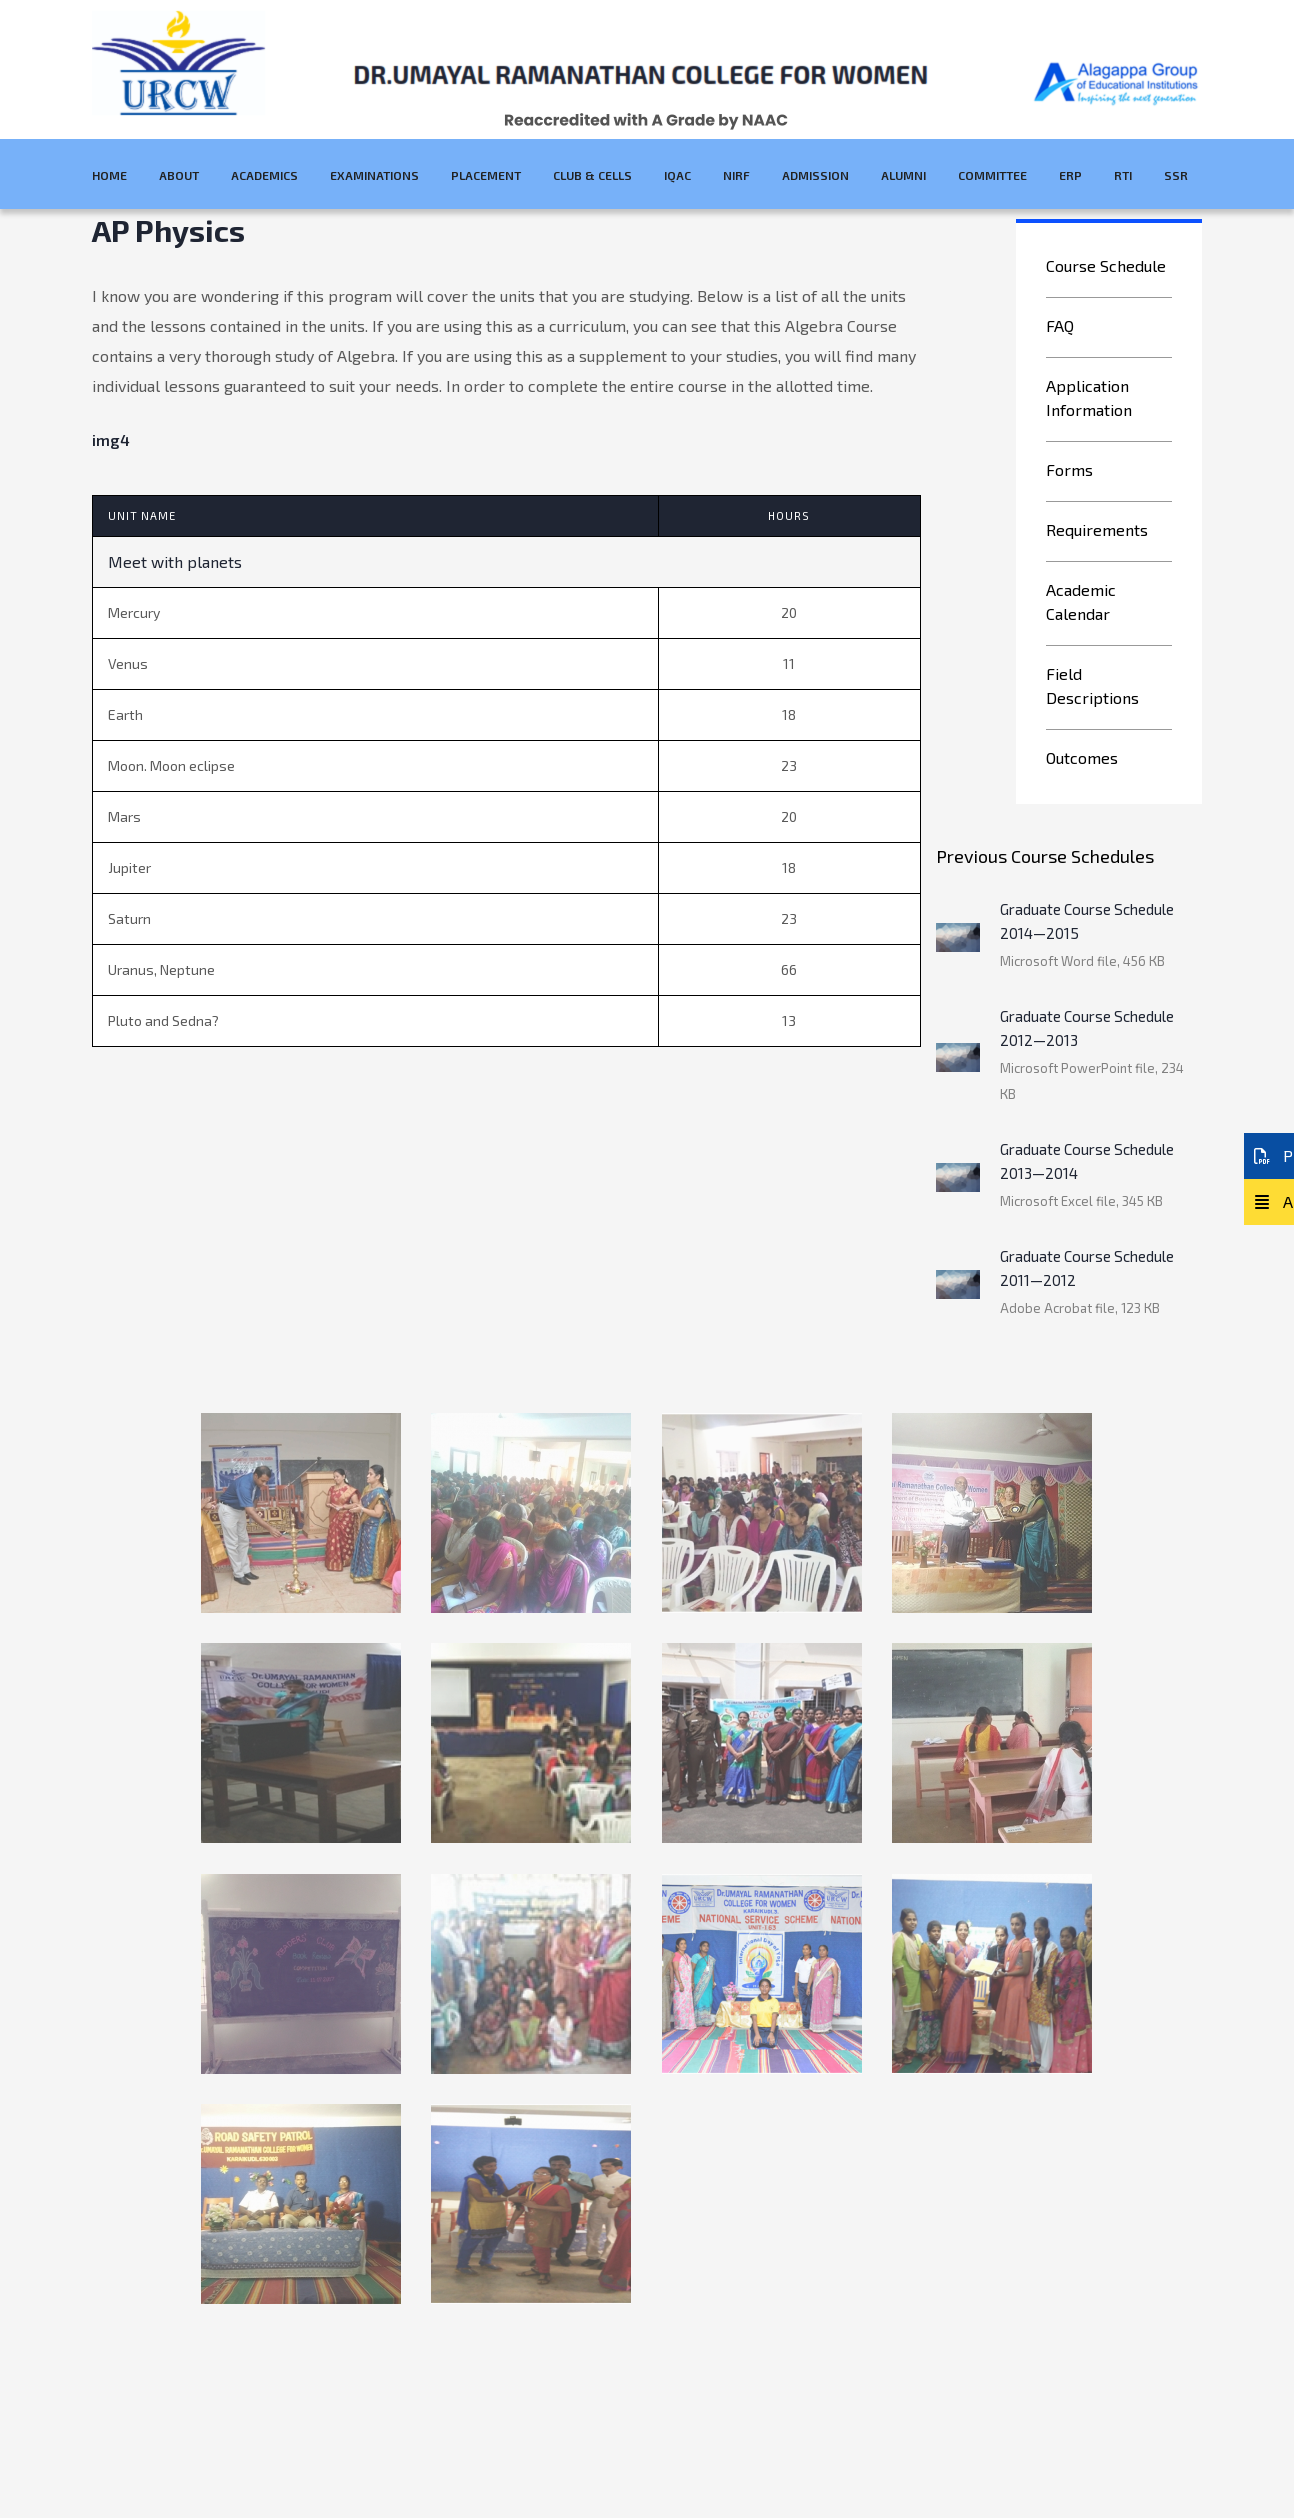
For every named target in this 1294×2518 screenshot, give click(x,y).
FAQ (1060, 325)
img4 (111, 440)
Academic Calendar (1081, 601)
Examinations (374, 175)
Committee (992, 175)
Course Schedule (1106, 265)
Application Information (1089, 397)
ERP (1070, 175)
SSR (1176, 175)
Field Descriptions (1092, 685)
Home (109, 175)
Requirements (1097, 529)
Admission (815, 175)
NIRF (736, 175)
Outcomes (1082, 757)
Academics (264, 175)
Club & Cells (592, 175)
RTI (1123, 175)
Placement (486, 175)
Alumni (903, 175)
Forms (1069, 469)
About (179, 175)
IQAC (677, 175)
